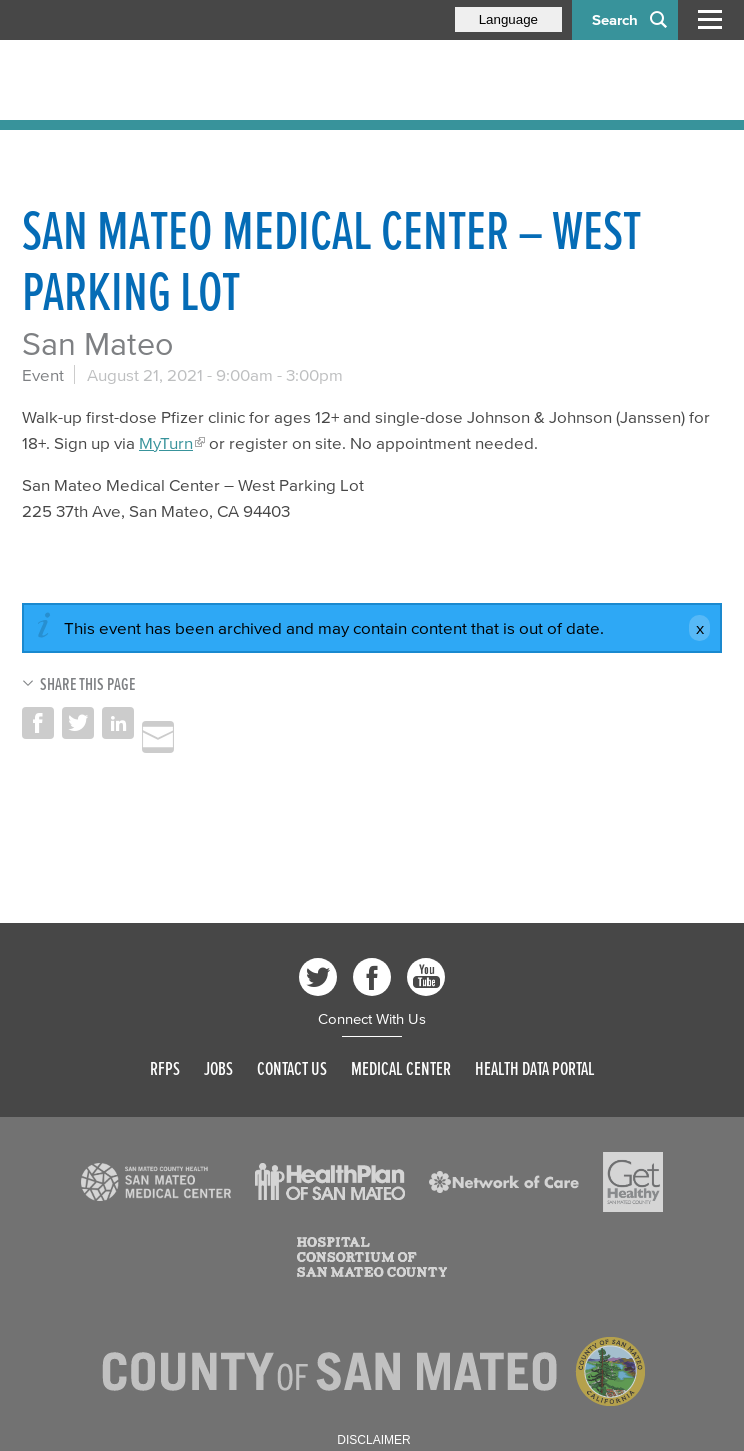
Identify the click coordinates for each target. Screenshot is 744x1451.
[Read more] (156, 1182)
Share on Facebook (38, 723)
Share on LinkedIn (118, 723)
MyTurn (166, 442)
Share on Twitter (78, 723)
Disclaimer (373, 1440)
